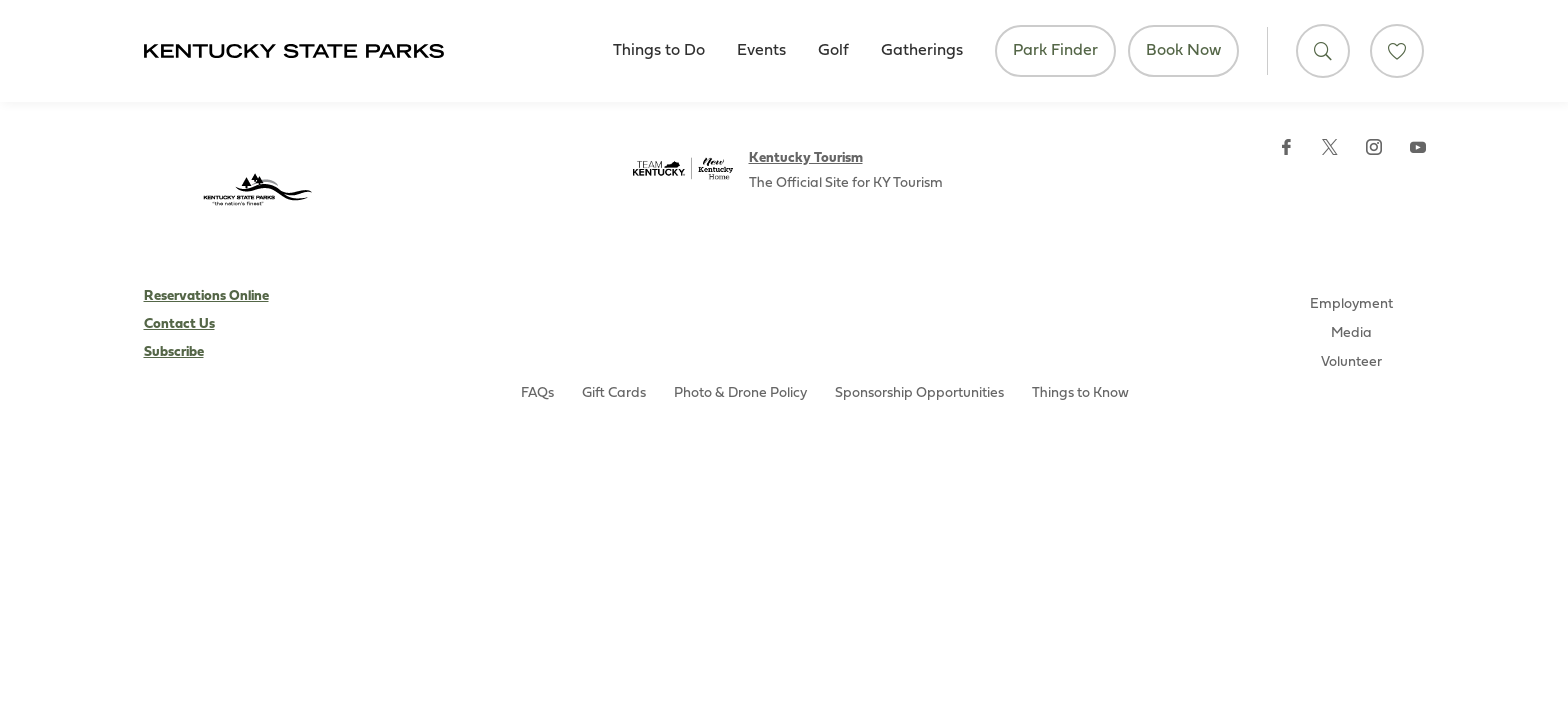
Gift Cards (614, 393)
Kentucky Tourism (806, 158)
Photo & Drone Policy (740, 393)
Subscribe (174, 352)
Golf (833, 51)
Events (761, 51)
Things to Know (1080, 393)
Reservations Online (206, 296)
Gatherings (922, 51)
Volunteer (1351, 362)
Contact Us (179, 324)
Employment (1351, 304)
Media (1351, 333)
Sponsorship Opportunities (919, 393)
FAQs (537, 393)
